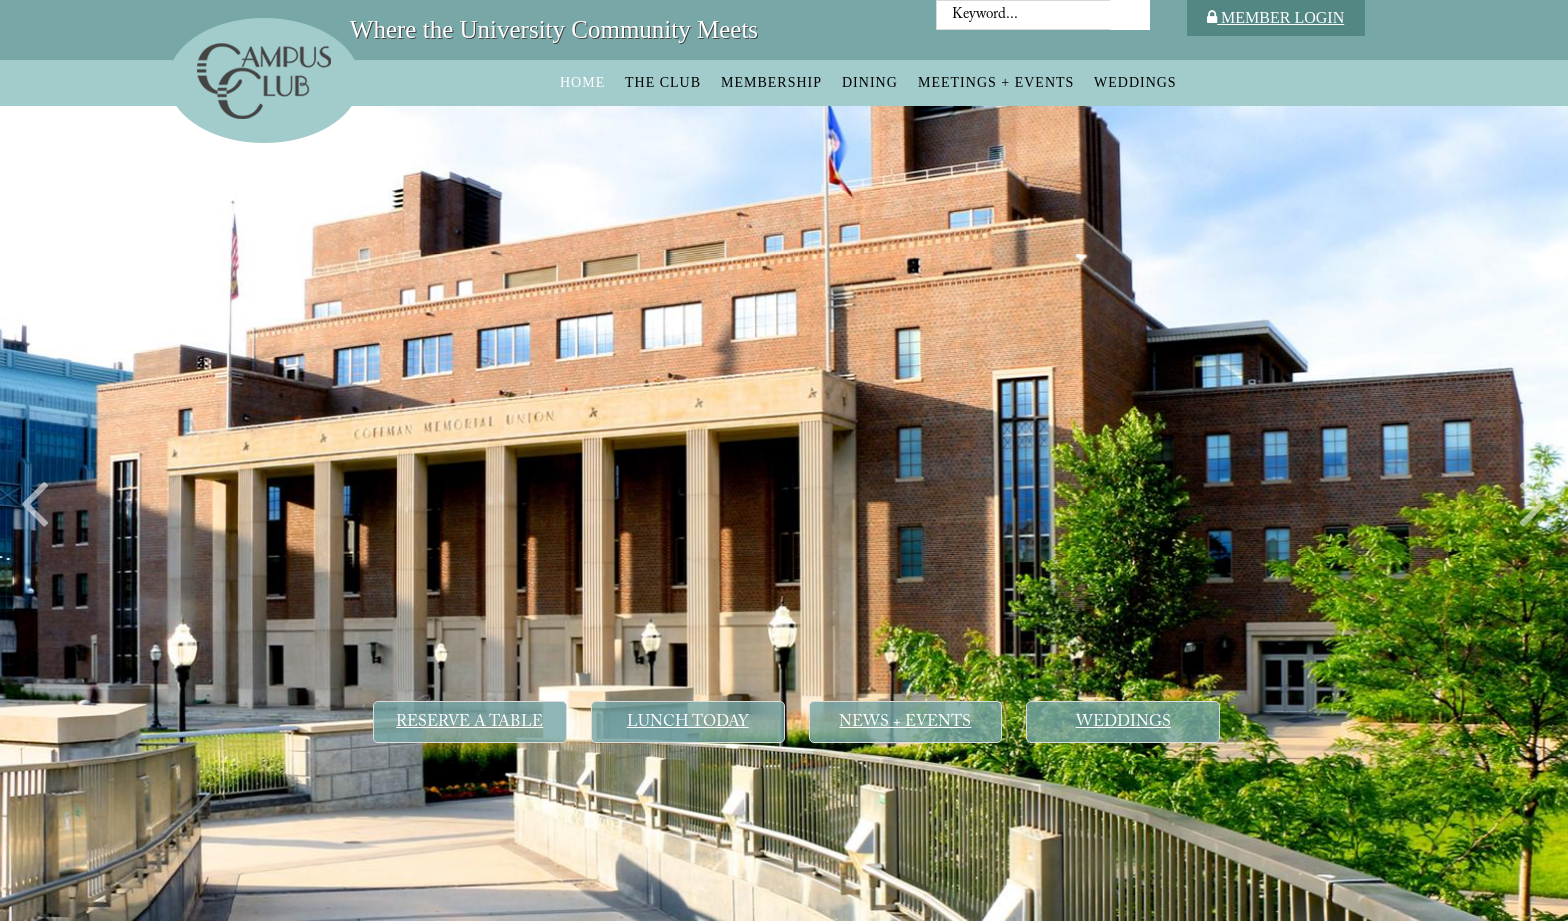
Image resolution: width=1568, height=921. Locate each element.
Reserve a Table (469, 722)
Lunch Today (688, 722)
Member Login (1275, 17)
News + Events (905, 722)
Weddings (1123, 722)
